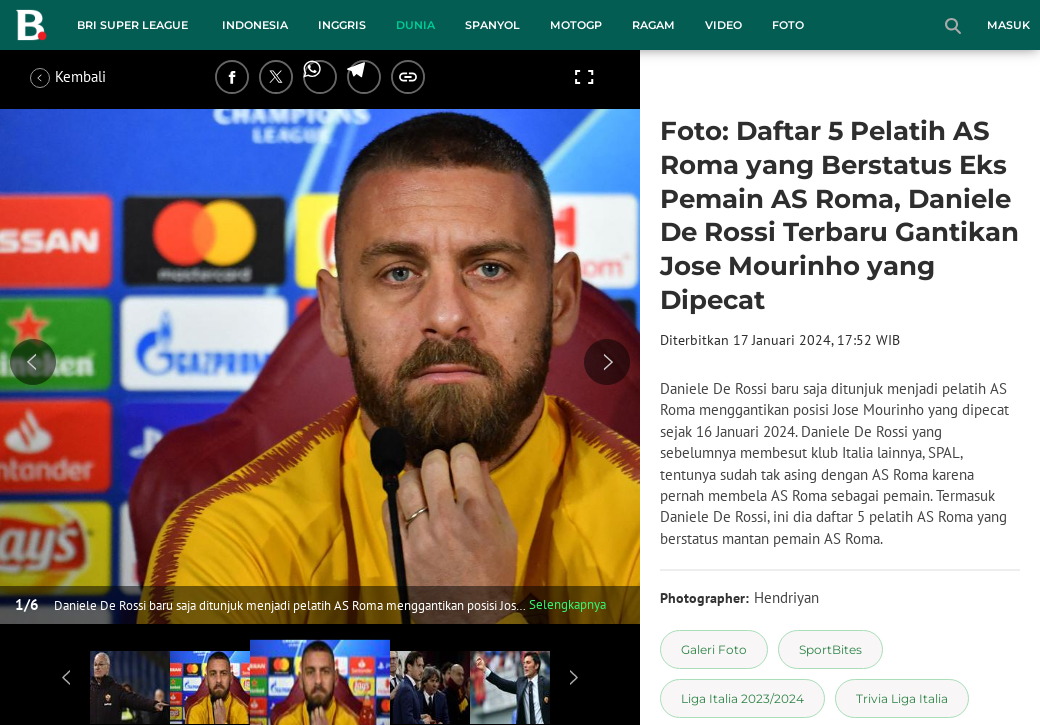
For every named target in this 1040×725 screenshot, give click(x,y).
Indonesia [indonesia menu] (255, 25)
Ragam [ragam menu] (653, 25)
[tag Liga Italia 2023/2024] (742, 698)
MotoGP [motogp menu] (576, 25)
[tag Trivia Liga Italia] (902, 698)
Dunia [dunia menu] (415, 25)
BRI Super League (132, 25)
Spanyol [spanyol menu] (492, 25)
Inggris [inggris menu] (342, 25)
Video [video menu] (723, 25)
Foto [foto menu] (788, 25)
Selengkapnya (567, 604)
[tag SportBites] (830, 649)
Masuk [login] (1008, 25)
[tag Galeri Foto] (714, 649)
